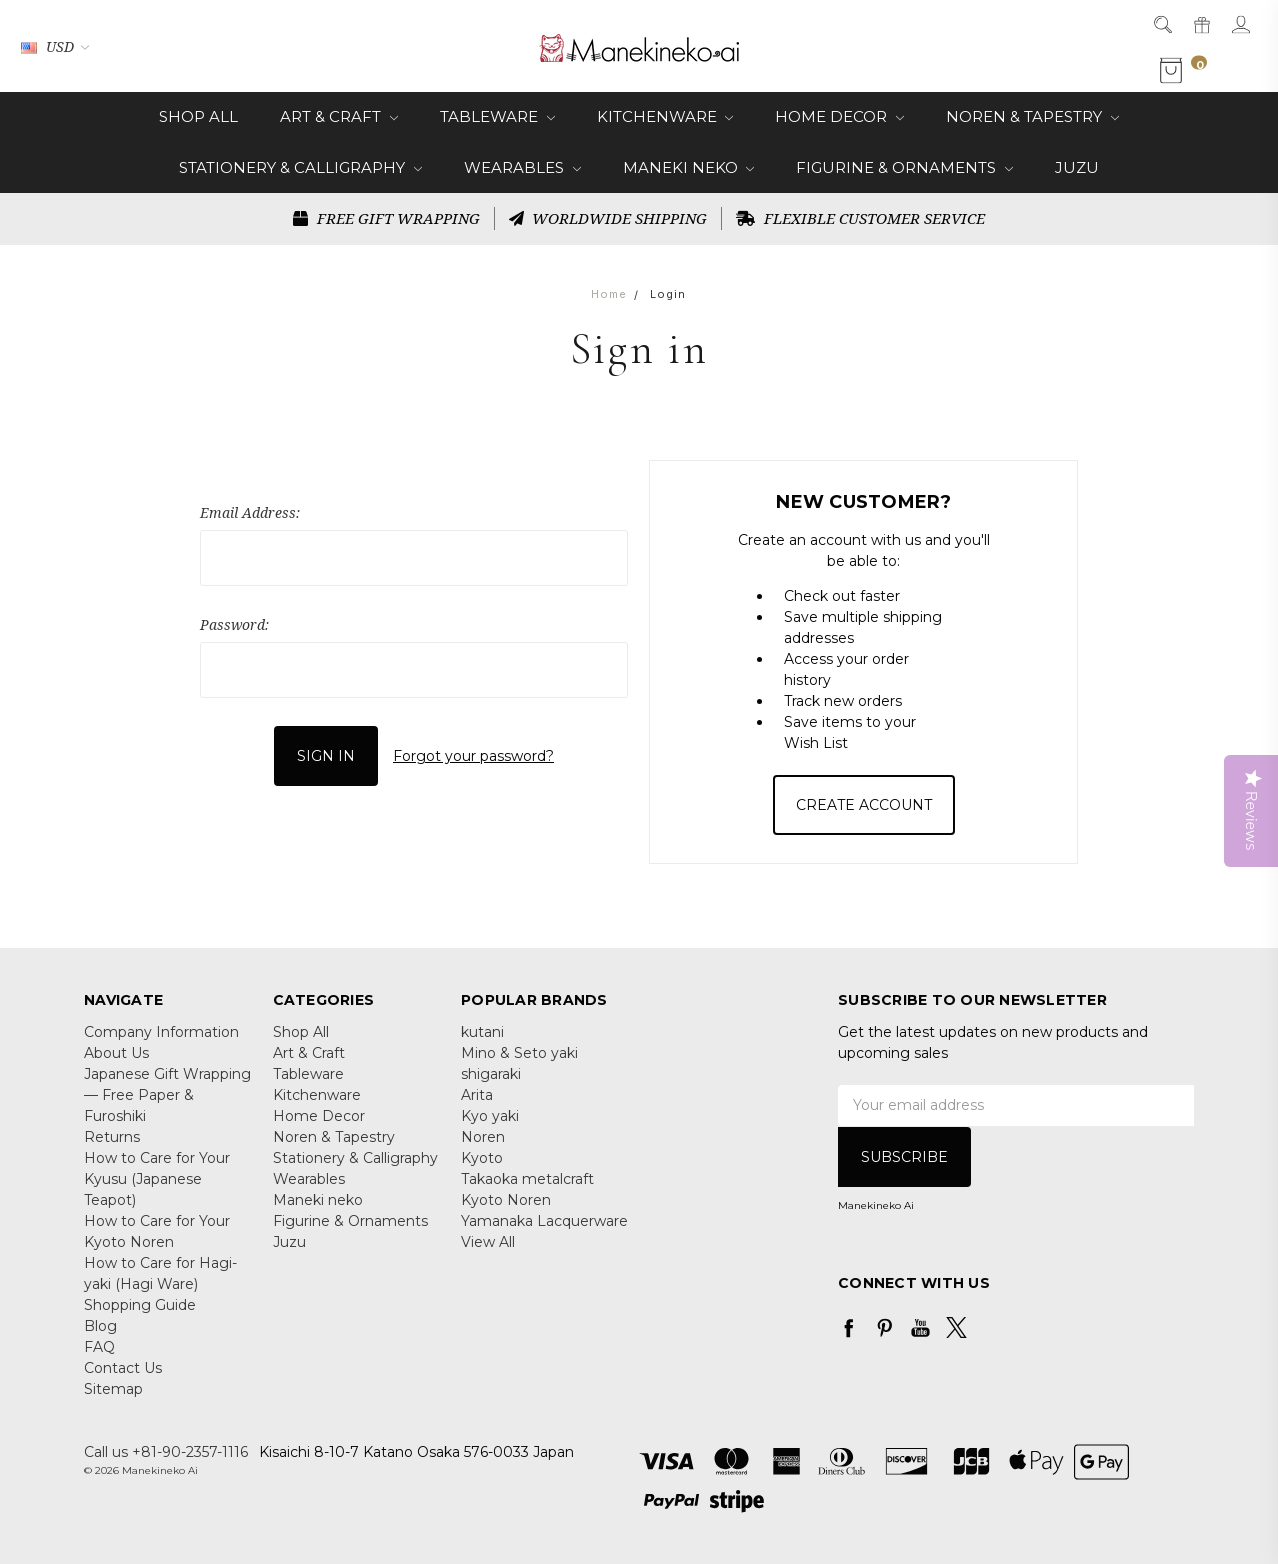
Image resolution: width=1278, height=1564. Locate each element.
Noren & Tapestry (1032, 116)
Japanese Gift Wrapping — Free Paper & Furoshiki (167, 1095)
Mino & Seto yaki (519, 1053)
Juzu (1077, 167)
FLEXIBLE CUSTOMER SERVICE (860, 218)
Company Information (161, 1032)
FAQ (99, 1347)
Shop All (198, 116)
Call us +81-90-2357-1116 (166, 1452)
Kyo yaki (490, 1116)
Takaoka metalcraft (527, 1179)
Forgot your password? (473, 755)
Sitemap (113, 1389)
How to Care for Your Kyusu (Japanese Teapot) (157, 1179)
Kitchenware (665, 116)
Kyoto (482, 1158)
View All (488, 1242)
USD (55, 46)
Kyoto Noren (506, 1200)
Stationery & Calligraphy (300, 167)
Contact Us (123, 1368)
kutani (482, 1032)
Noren (483, 1137)
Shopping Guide (140, 1305)
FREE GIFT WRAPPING (386, 218)
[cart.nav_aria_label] (1185, 71)
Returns (112, 1137)
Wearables (522, 167)
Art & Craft (339, 116)
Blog (100, 1326)
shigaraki (491, 1074)
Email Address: (250, 512)
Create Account (864, 805)
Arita (477, 1095)
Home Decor (839, 116)
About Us (116, 1053)
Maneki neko (689, 167)
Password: (234, 624)
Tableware (497, 116)
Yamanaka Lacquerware (544, 1221)
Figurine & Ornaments (904, 167)
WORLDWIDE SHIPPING (608, 218)
